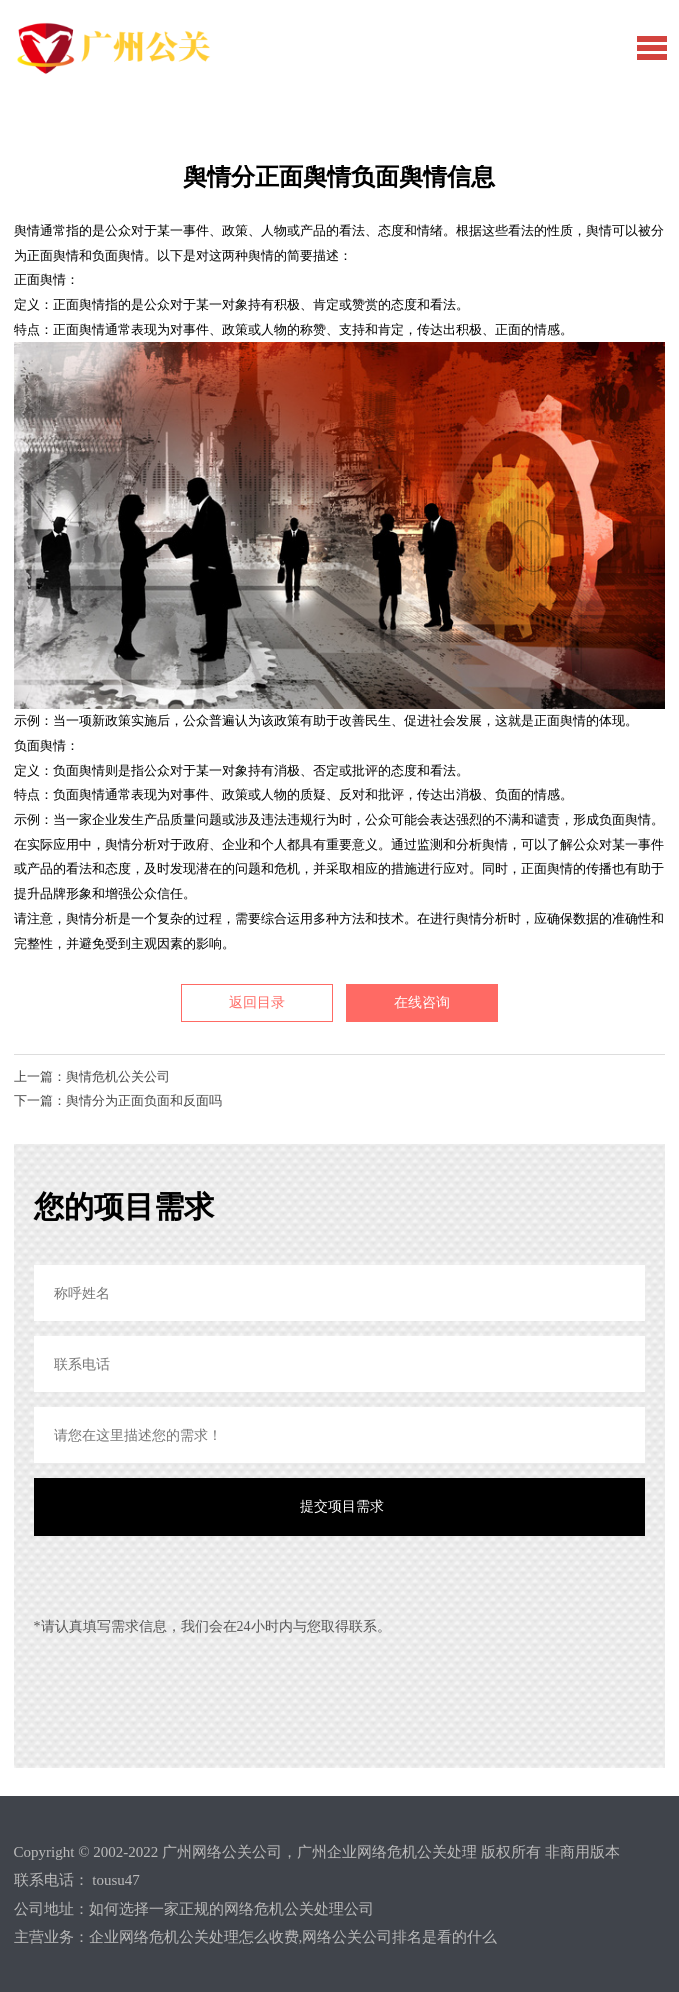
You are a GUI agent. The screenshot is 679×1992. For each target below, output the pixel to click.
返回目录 (257, 1002)
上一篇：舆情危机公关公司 (92, 1076)
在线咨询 (422, 1002)
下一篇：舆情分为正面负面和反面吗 (118, 1100)
